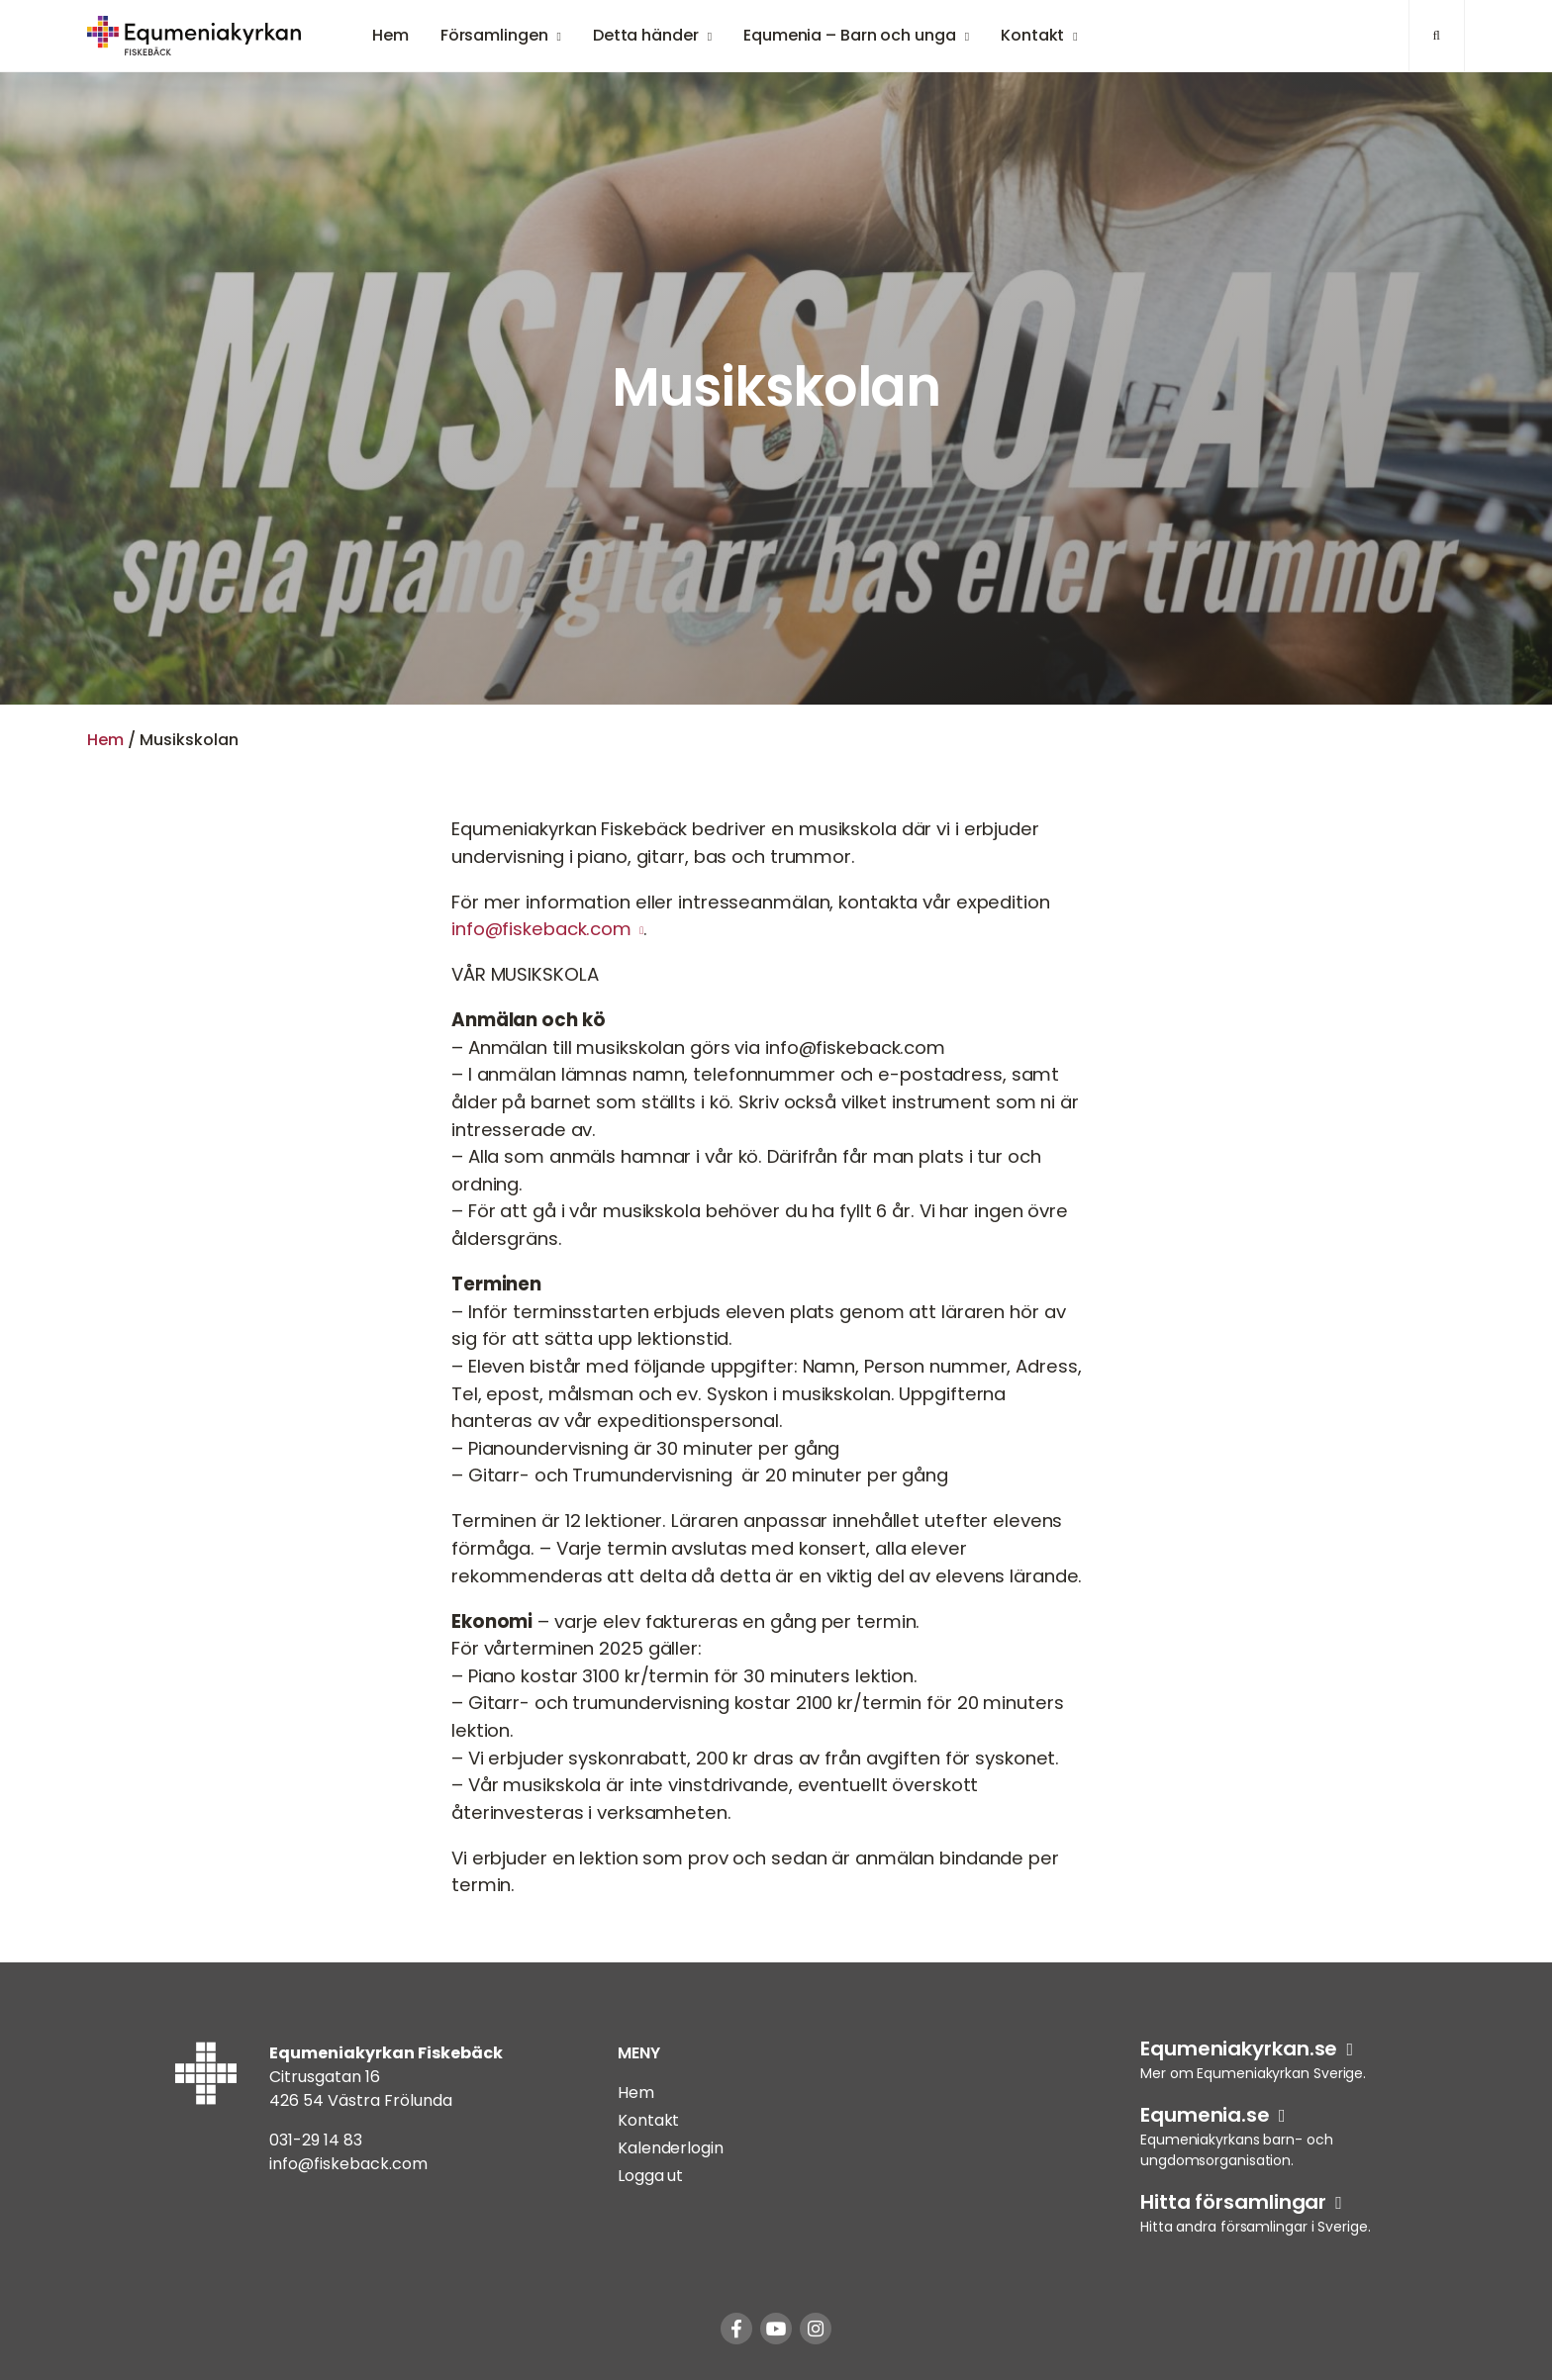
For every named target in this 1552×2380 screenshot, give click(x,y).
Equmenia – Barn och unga (849, 35)
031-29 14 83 (315, 2140)
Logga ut (650, 2175)
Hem (390, 35)
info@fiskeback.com (541, 928)
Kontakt (1032, 35)
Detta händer (646, 35)
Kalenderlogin (671, 2148)
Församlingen (494, 35)
